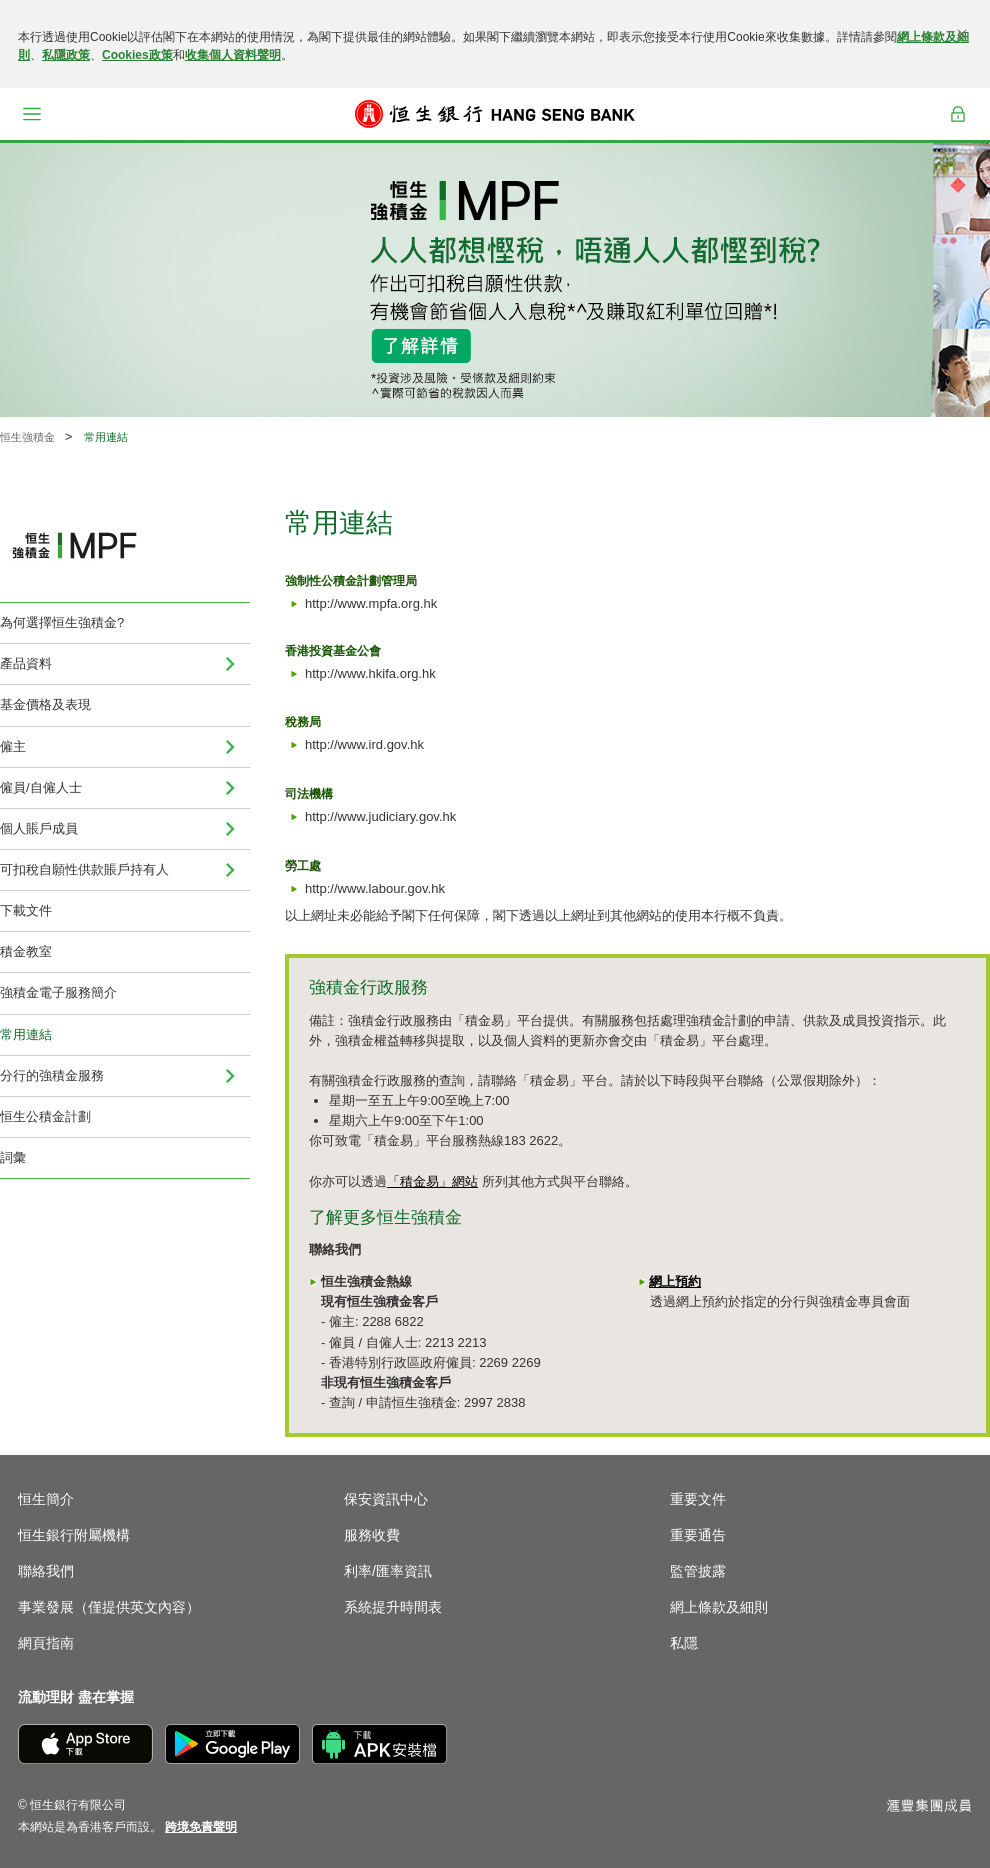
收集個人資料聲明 (233, 55)
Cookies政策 (137, 55)
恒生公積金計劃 (45, 1116)
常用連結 (26, 1034)
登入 (958, 114)
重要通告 (698, 1535)
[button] (32, 114)
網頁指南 (46, 1643)
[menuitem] (230, 664)
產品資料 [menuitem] (26, 663)
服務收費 (372, 1535)
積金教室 (26, 951)
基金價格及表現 (45, 704)
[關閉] (962, 34)
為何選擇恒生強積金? (62, 622)
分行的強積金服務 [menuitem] (52, 1075)
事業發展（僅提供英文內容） (109, 1607)
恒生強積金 (27, 437)
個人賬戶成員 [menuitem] (39, 828)
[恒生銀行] (495, 114)
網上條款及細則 (719, 1607)
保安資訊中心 (386, 1499)
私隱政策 (66, 55)
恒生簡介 (46, 1499)
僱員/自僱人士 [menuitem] (41, 787)
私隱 (684, 1643)
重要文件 (698, 1499)
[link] (201, 1827)
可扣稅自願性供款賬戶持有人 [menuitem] (84, 869)
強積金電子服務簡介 (58, 992)
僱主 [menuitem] (13, 746)
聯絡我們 (46, 1571)
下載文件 (26, 910)
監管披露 (698, 1571)
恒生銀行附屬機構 (74, 1535)
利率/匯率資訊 (388, 1571)
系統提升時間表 (393, 1607)
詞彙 (13, 1157)
